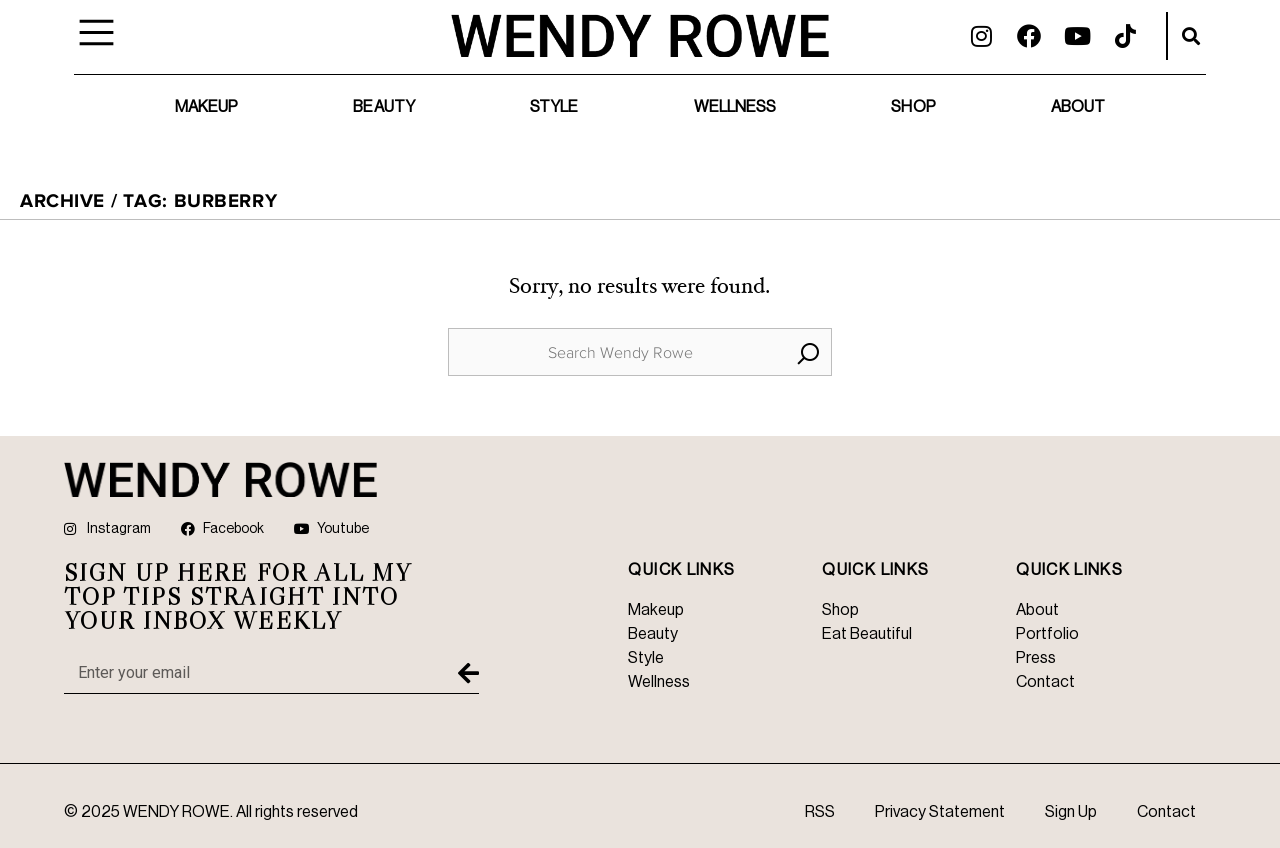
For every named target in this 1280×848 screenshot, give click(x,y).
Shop (913, 107)
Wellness (735, 107)
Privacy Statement (940, 812)
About (1078, 107)
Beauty (384, 107)
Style (554, 107)
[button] (1191, 36)
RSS (820, 812)
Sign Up (1071, 812)
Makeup (207, 107)
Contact (1166, 812)
